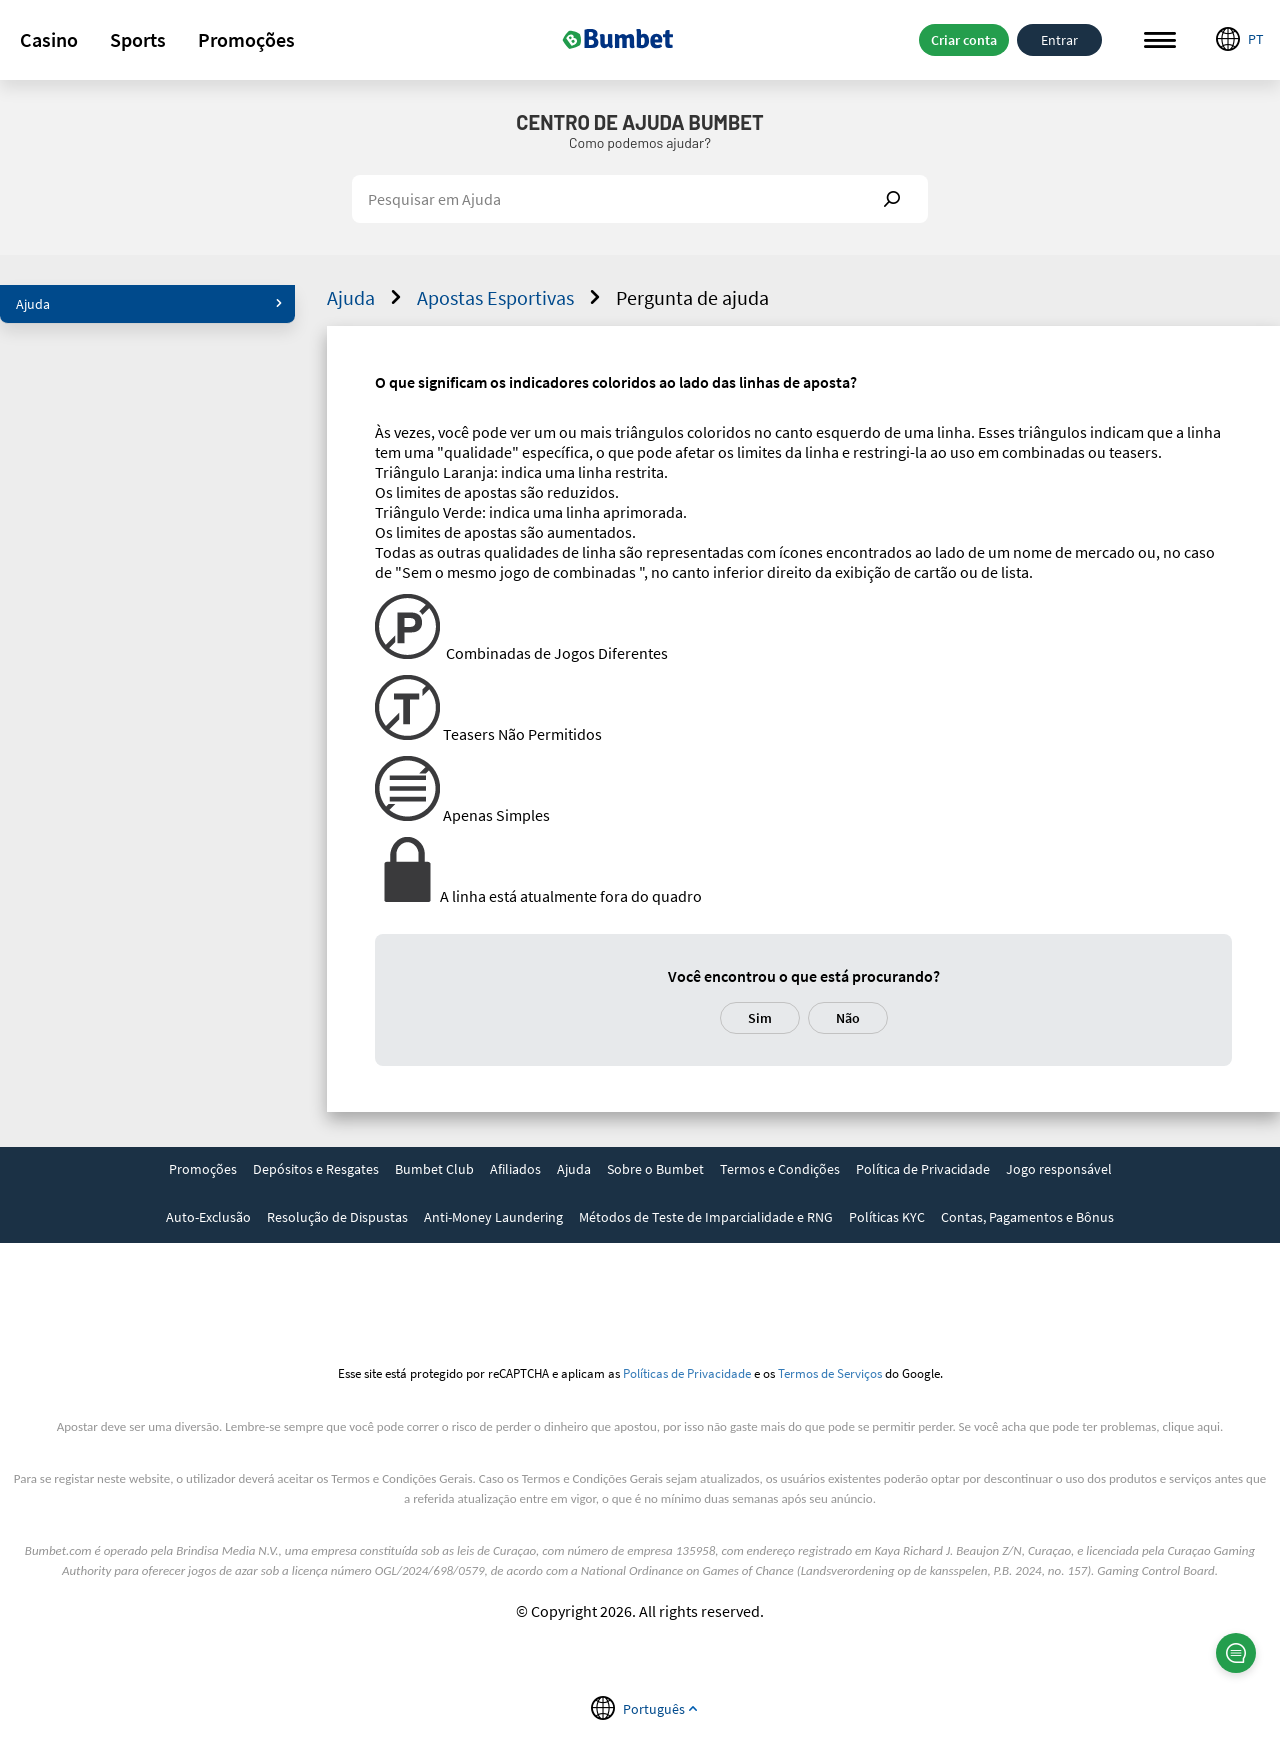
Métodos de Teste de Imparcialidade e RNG (706, 1217)
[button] (49, 40)
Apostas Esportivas (511, 297)
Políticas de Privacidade (687, 1373)
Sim (760, 1018)
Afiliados (515, 1169)
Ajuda (149, 304)
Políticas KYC (887, 1217)
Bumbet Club (434, 1169)
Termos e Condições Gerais (401, 1478)
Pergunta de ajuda (692, 297)
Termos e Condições (780, 1169)
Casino (49, 39)
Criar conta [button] (964, 40)
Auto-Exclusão (208, 1217)
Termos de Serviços (830, 1373)
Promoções (246, 39)
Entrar (1059, 40)
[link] (203, 1171)
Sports (138, 39)
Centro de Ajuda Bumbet (639, 122)
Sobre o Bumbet (655, 1169)
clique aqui (1191, 1426)
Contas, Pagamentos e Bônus (1027, 1217)
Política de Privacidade (923, 1169)
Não (848, 1018)
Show (892, 199)
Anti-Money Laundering (493, 1217)
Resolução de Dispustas (337, 1217)
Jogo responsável (1059, 1169)
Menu (1160, 40)
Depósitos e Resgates (316, 1169)
